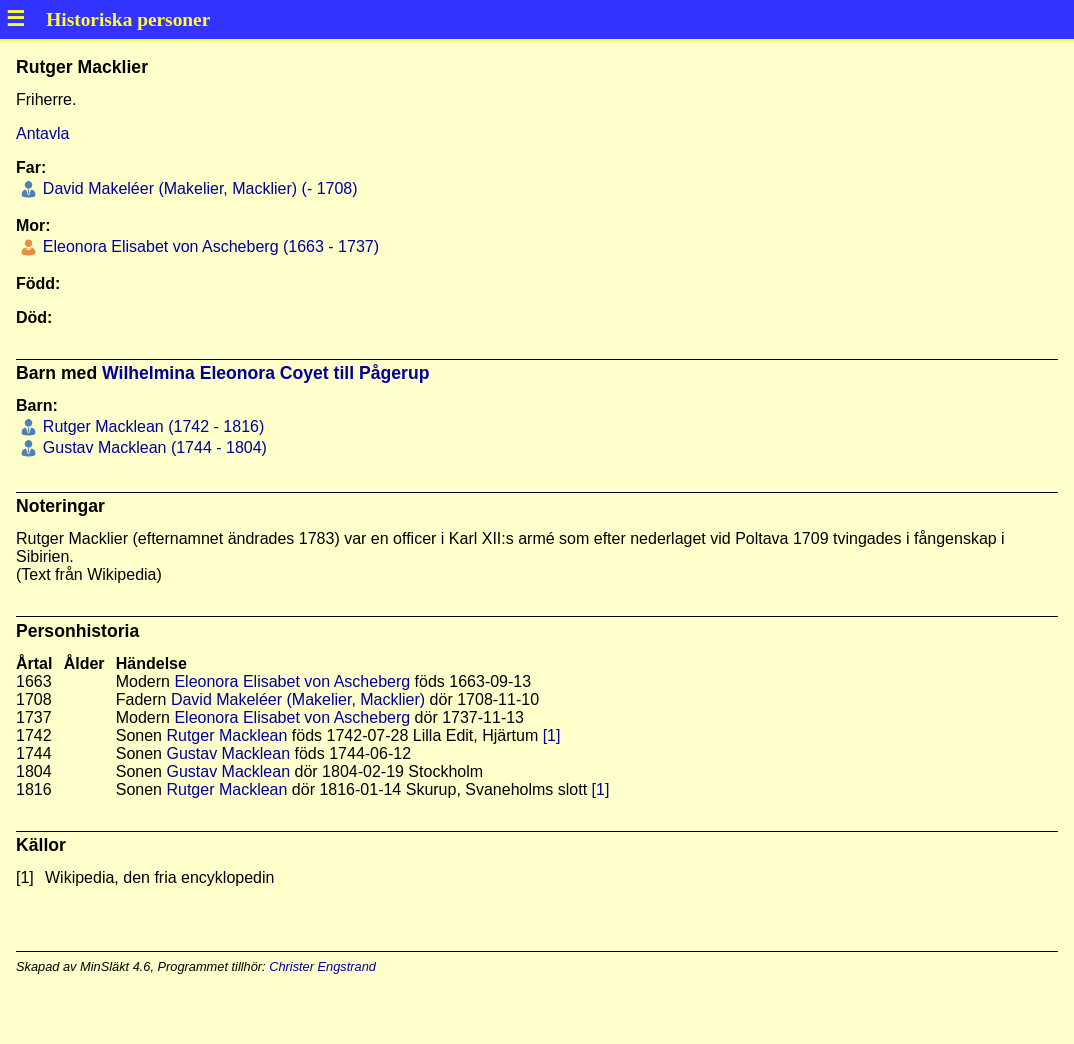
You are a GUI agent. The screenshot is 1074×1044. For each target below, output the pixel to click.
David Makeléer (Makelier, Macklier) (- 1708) (197, 188)
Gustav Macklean (228, 753)
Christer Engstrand (322, 966)
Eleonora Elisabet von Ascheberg (292, 681)
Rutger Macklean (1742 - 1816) (151, 426)
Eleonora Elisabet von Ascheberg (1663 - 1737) (208, 246)
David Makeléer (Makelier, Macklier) (298, 699)
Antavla (42, 133)
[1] (552, 735)
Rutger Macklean (226, 735)
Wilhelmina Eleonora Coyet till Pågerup (265, 373)
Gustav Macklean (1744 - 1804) (152, 447)
